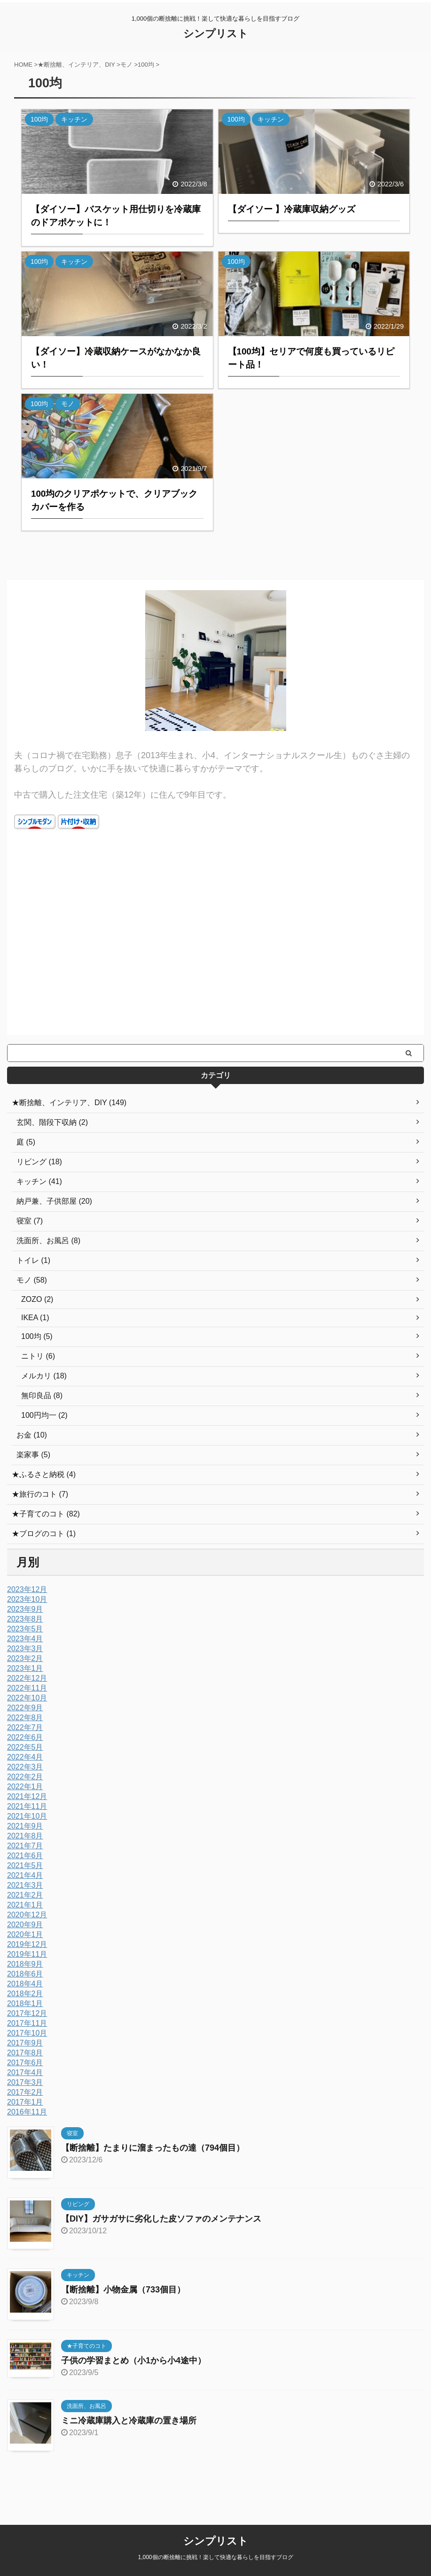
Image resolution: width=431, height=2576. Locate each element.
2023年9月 (25, 1609)
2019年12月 (27, 1944)
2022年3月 (25, 1767)
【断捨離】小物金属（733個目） (123, 2289)
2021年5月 (25, 1865)
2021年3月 (25, 1885)
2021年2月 (25, 1895)
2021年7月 (25, 1846)
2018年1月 (25, 2003)
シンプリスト (215, 33)
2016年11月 (27, 2112)
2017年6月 (25, 2063)
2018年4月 (25, 1984)
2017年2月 (25, 2092)
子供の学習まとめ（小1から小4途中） (133, 2360)
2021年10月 (27, 1816)
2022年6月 (25, 1737)
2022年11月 (27, 1688)
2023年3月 (25, 1649)
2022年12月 (27, 1678)
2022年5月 (25, 1747)
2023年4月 (25, 1639)
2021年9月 (25, 1826)
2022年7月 (25, 1727)
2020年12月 (27, 1915)
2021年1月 (25, 1905)
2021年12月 (27, 1796)
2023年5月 (25, 1629)
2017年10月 (27, 2033)
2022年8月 (25, 1718)
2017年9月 (25, 2043)
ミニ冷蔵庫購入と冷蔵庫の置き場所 (128, 2420)
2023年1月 (25, 1668)
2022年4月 (25, 1757)
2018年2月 (25, 1994)
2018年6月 (25, 1974)
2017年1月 (25, 2102)
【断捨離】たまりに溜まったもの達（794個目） (152, 2148)
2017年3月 (25, 2082)
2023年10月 (27, 1599)
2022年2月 (25, 1777)
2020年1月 (25, 1934)
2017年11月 (27, 2023)
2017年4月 (25, 2072)
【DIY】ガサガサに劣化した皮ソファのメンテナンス (161, 2218)
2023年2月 (25, 1658)
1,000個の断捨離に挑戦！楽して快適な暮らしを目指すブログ (215, 2546)
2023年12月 (27, 1589)
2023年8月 (25, 1619)
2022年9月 (25, 1708)
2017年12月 (27, 2013)
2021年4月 (25, 1875)
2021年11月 (27, 1806)
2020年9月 (25, 1925)
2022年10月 (27, 1698)
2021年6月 (25, 1856)
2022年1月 (25, 1787)
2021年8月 (25, 1836)
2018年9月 (25, 1964)
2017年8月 (25, 2053)
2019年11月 (27, 1954)
